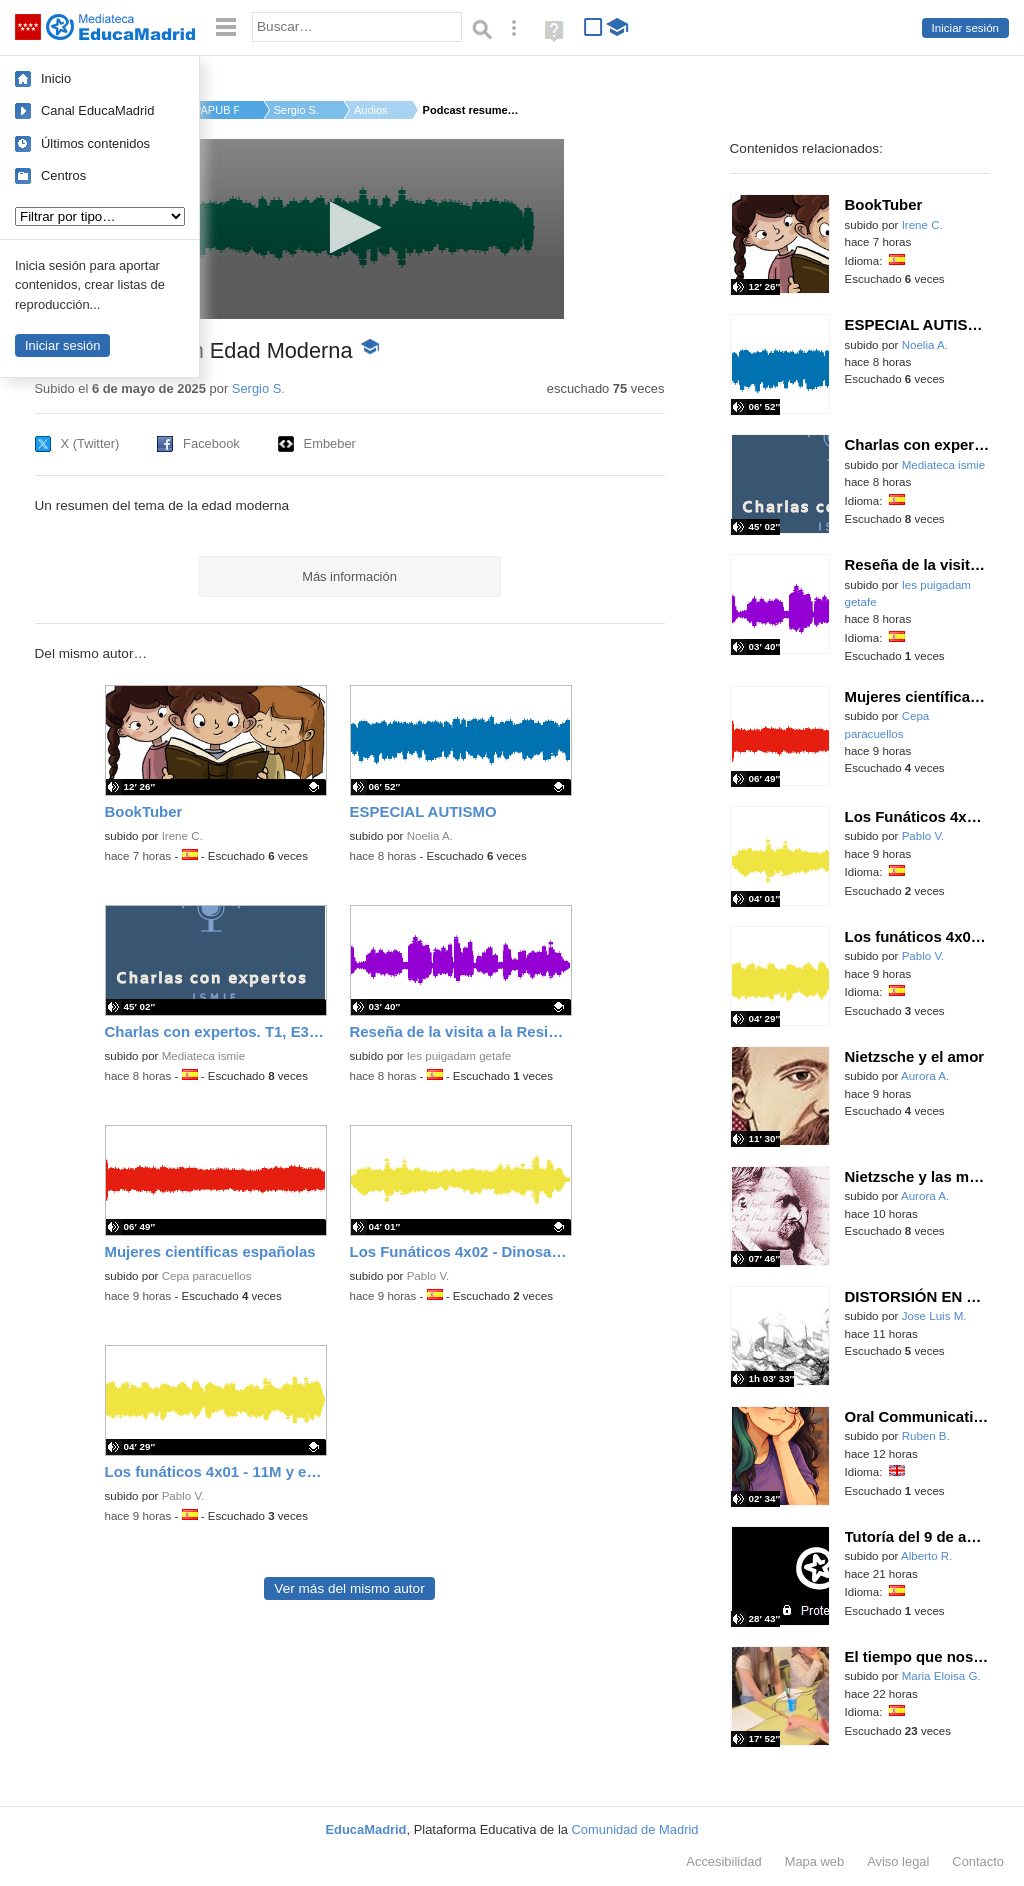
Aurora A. (925, 1076)
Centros (63, 175)
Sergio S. (296, 110)
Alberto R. (926, 1556)
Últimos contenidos (95, 143)
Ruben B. (926, 1436)
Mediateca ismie (203, 1056)
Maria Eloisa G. (941, 1676)
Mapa (815, 1861)
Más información (349, 576)
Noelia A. (430, 836)
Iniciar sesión (965, 28)
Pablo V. (428, 1276)
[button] (349, 227)
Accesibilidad (723, 1861)
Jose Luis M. (934, 1316)
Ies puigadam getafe (459, 1056)
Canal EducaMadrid (97, 110)
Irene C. (182, 836)
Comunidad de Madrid (635, 1829)
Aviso (898, 1861)
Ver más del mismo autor (349, 1588)
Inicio (56, 78)
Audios (371, 110)
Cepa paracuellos (207, 1276)
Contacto (978, 1861)
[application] (349, 229)
